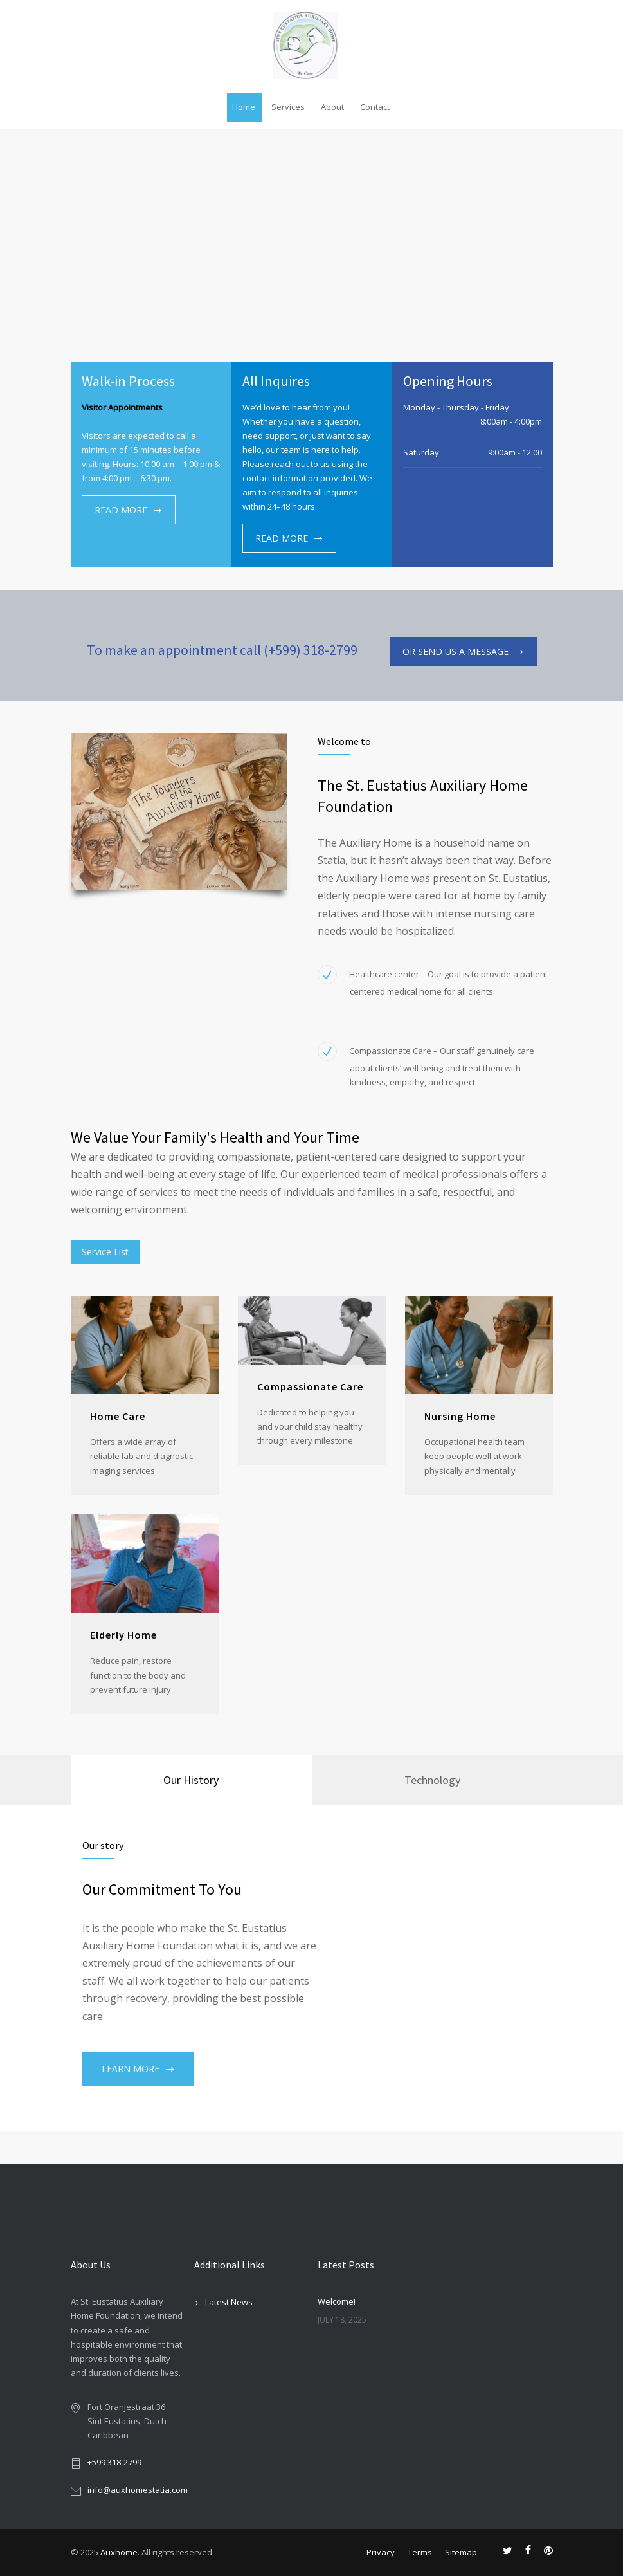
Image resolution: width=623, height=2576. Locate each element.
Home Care (117, 1416)
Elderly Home (123, 1634)
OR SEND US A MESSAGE (455, 651)
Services (288, 107)
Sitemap (461, 2552)
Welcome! (337, 2301)
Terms (420, 2552)
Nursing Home (460, 1416)
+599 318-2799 (114, 2462)
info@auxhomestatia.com (137, 2490)
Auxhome (119, 2552)
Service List (105, 1252)
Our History (191, 1779)
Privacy (380, 2552)
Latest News (229, 2302)
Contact (375, 107)
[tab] (191, 1780)
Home (243, 107)
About (332, 107)
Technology (432, 1779)
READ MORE (121, 510)
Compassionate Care (310, 1386)
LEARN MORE (130, 2069)
